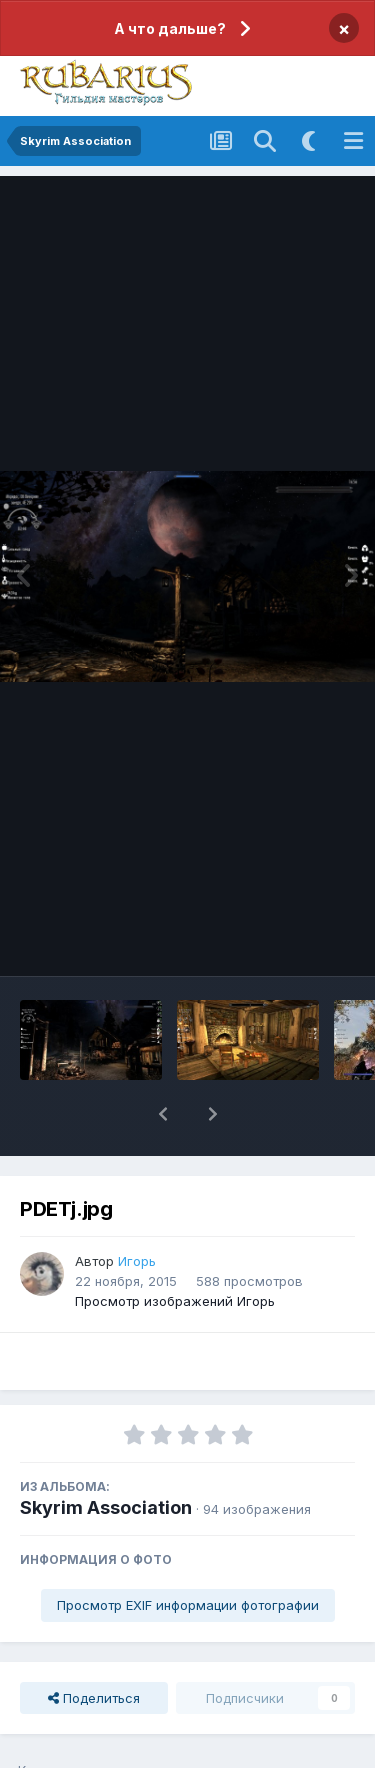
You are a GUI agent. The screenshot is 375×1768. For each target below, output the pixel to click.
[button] (163, 1114)
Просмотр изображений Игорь (175, 1301)
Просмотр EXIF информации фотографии (188, 1605)
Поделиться (94, 1698)
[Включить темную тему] (309, 141)
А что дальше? (170, 28)
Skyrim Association (106, 1507)
